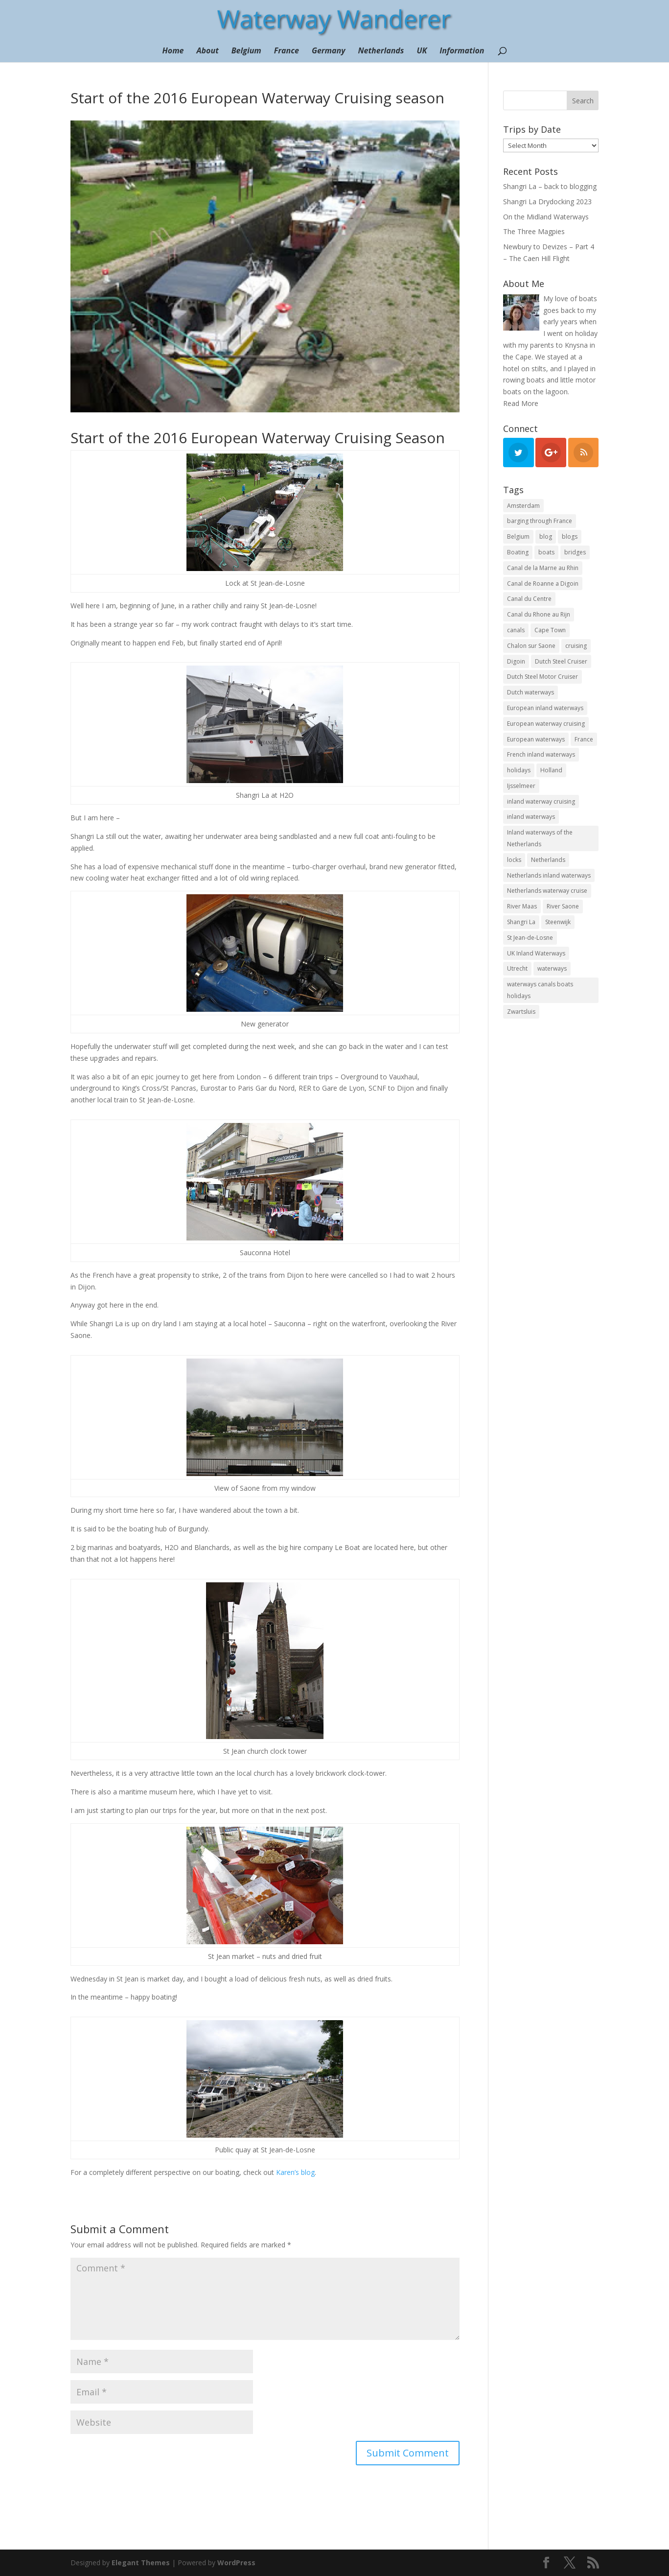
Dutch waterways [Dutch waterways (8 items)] (530, 692)
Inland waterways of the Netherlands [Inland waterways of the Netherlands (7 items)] (540, 838)
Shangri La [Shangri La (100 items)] (521, 922)
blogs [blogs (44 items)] (569, 536)
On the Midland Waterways (546, 216)
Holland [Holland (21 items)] (551, 770)
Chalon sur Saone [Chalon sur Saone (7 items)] (531, 646)
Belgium (246, 51)
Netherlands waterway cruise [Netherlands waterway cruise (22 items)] (547, 890)
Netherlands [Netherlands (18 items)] (548, 860)
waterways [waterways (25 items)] (552, 968)
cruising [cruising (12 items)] (576, 646)
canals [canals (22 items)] (516, 630)
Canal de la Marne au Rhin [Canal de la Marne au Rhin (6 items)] (542, 568)
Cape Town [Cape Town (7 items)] (550, 630)
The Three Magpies (534, 231)
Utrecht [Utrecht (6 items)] (517, 968)
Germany (329, 51)
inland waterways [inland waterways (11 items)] (531, 816)
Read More (520, 403)
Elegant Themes (141, 2562)
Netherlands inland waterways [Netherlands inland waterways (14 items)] (549, 875)
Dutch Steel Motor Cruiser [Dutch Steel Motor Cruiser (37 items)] (542, 676)
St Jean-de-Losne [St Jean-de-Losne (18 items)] (530, 937)
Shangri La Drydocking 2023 (547, 201)
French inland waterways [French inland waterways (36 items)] (541, 754)
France (286, 51)
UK (421, 51)
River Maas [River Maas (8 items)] (522, 906)
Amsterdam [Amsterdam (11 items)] (523, 505)
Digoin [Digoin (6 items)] (516, 661)
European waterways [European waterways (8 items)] (536, 739)
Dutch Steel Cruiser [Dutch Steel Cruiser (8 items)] (561, 661)
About (208, 51)
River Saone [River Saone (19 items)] (563, 906)
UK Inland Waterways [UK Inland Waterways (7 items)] (536, 953)
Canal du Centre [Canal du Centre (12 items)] (529, 599)
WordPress (236, 2562)
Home (173, 51)
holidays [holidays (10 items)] (519, 770)
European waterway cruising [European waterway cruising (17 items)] (546, 723)
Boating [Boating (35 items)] (518, 552)
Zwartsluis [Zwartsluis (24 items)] (521, 1011)
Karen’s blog (295, 2172)
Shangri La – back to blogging (550, 186)
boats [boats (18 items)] (546, 552)
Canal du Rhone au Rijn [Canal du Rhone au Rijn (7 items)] (538, 614)
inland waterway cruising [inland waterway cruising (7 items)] (541, 801)
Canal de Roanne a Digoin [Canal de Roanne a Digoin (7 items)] (542, 583)
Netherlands (381, 51)
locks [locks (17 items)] (514, 860)
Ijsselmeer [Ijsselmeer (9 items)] (521, 786)
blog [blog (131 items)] (545, 536)
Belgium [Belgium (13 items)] (518, 536)
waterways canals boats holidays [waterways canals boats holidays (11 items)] (540, 990)
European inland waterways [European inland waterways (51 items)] (545, 708)
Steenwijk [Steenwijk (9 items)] (558, 922)
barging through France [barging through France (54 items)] (539, 521)
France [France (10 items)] (584, 739)
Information (461, 51)
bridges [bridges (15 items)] (575, 552)
